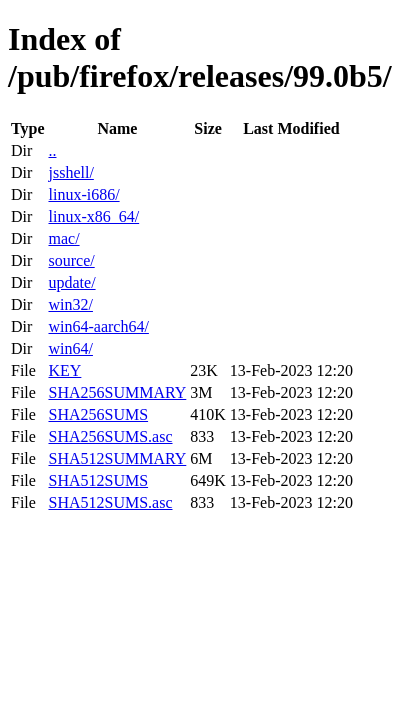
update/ (71, 282)
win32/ (70, 304)
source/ (71, 260)
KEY (64, 370)
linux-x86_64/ (93, 216)
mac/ (63, 238)
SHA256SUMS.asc (110, 436)
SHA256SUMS (98, 414)
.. (52, 150)
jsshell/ (70, 172)
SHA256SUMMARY (117, 392)
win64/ (70, 348)
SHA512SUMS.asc (110, 502)
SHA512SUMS (98, 480)
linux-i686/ (83, 194)
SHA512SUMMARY (117, 458)
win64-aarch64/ (98, 326)
